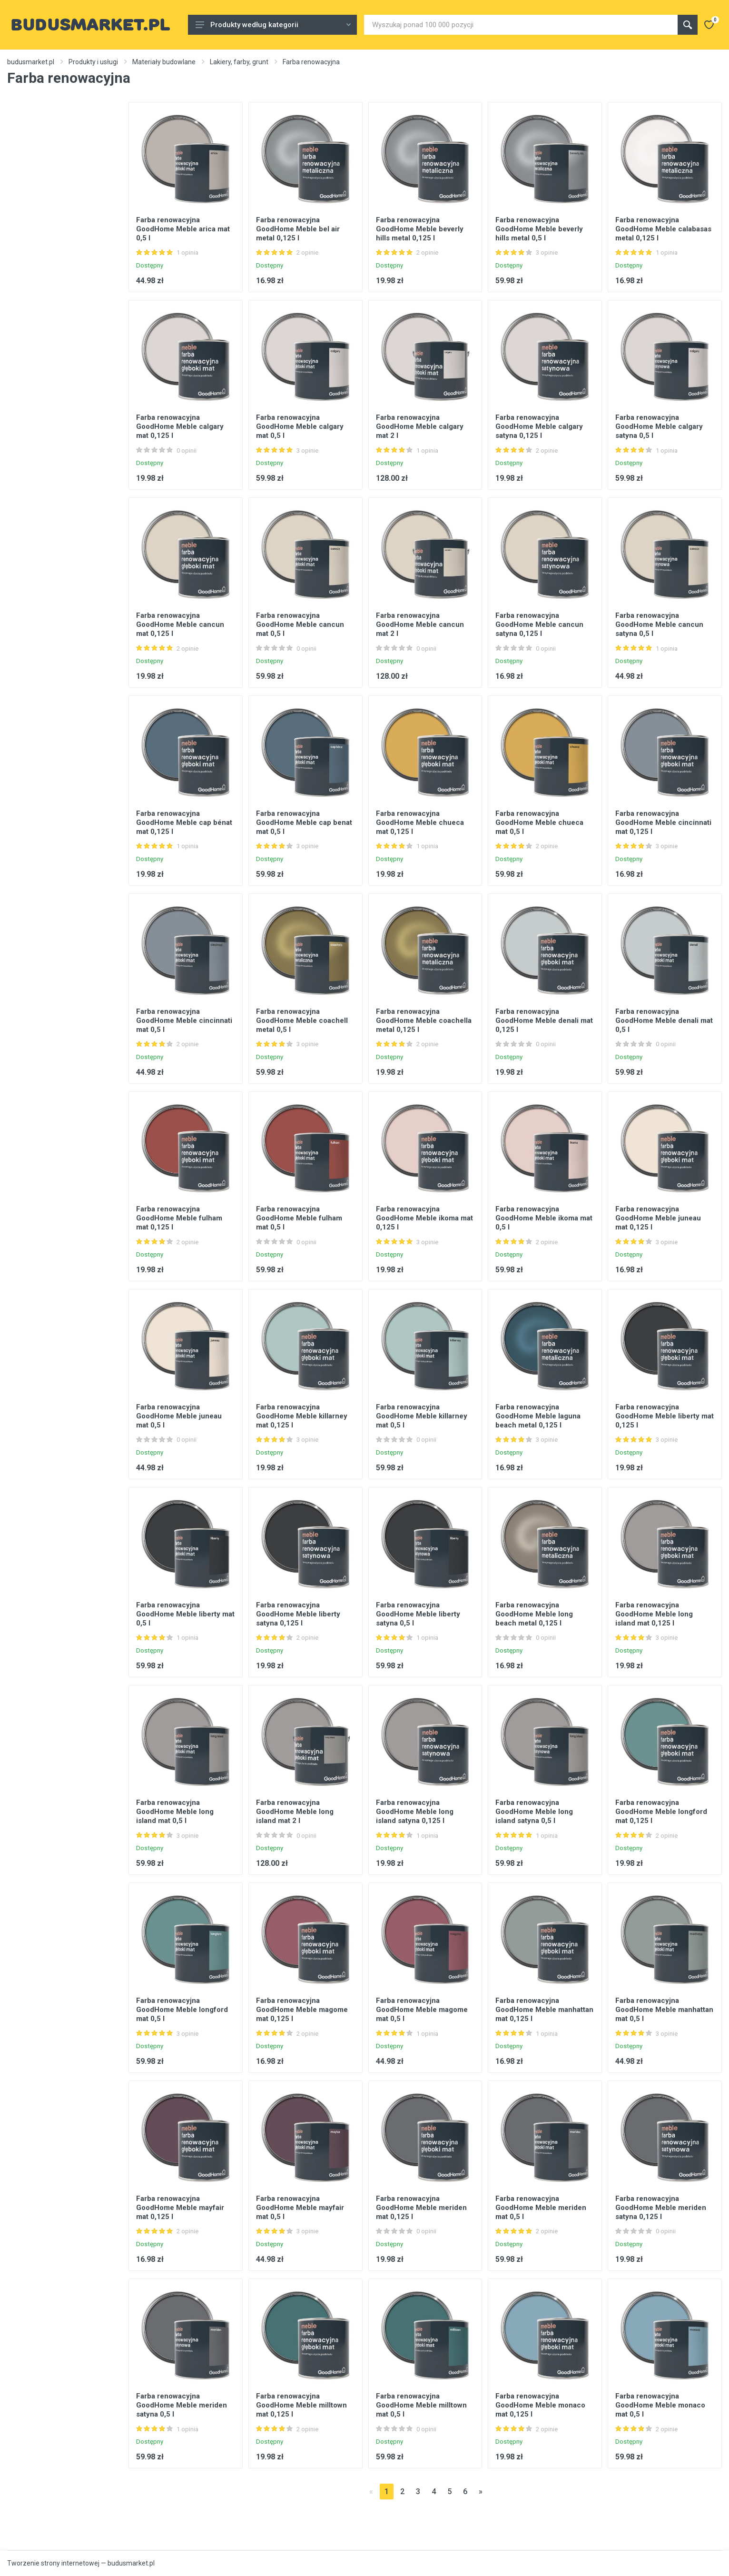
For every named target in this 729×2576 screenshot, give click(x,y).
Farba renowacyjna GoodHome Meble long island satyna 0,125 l (414, 1811)
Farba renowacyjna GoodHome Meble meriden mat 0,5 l (540, 2207)
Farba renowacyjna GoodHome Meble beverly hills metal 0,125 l (419, 229)
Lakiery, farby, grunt (239, 62)
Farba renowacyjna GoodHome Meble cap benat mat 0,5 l (304, 822)
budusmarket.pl (30, 62)
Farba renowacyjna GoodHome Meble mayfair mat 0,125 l (180, 2207)
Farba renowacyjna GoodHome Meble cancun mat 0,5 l (300, 624)
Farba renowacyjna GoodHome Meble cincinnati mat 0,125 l (663, 822)
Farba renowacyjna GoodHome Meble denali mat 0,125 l (544, 1020)
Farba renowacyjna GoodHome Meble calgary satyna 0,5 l (659, 426)
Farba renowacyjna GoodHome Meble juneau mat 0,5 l (179, 1416)
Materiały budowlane (164, 62)
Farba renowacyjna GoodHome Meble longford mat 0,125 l (661, 1811)
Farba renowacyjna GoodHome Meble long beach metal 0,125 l (534, 1614)
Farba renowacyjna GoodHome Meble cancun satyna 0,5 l (659, 624)
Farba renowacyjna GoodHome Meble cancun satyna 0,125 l (539, 624)
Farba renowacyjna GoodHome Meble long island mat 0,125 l (654, 1614)
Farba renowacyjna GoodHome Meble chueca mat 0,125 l (420, 822)
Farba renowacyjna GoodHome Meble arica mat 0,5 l (183, 229)
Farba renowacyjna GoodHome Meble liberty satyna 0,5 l (418, 1614)
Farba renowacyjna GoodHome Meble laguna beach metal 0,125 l (538, 1416)
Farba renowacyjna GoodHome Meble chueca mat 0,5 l (539, 822)
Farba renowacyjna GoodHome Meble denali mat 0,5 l (664, 1020)
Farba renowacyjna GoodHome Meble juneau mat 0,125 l (658, 1218)
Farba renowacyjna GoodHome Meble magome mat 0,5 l (422, 2009)
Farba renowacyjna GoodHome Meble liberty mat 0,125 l (664, 1416)
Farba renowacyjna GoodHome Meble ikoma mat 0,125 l (424, 1218)
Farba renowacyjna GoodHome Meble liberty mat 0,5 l (185, 1614)
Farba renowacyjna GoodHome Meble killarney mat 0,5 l (421, 1416)
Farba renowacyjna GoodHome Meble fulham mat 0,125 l (179, 1218)
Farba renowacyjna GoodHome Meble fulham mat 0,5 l (299, 1218)
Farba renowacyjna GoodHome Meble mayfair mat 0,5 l (300, 2207)
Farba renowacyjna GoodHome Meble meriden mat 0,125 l (421, 2207)
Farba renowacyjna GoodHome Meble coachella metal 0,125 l (424, 1020)
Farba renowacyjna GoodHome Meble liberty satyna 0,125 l (298, 1614)
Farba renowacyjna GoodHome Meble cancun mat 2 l (420, 624)
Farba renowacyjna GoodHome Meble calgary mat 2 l (419, 426)
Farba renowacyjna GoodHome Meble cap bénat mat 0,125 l (184, 822)
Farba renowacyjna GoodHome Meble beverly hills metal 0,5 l (539, 229)
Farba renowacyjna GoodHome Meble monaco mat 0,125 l (540, 2405)
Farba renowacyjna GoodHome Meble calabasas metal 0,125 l (663, 229)
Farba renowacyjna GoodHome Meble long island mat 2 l (295, 1811)
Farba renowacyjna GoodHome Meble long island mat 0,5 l (175, 1811)
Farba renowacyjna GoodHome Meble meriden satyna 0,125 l (660, 2207)
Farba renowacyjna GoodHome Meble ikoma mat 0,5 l (543, 1218)
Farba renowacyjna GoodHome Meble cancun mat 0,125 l (180, 624)
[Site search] (521, 25)
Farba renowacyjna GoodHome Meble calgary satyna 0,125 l (539, 426)
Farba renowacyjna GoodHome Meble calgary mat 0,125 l (180, 426)
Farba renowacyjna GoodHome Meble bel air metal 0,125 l (298, 229)
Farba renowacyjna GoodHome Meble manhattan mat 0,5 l (664, 2009)
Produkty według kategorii (273, 24)
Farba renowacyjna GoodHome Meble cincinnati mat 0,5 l (184, 1020)
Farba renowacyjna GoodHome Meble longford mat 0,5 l (182, 2009)
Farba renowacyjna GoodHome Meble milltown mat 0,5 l (421, 2405)
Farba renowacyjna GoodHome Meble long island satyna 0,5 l (534, 1811)
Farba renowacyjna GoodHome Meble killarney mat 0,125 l (301, 1416)
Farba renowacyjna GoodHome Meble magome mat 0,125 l (302, 2009)
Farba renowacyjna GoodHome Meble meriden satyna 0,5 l (181, 2405)
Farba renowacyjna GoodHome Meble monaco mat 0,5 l (660, 2405)
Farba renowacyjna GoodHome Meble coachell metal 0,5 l (302, 1020)
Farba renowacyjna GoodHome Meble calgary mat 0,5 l (300, 426)
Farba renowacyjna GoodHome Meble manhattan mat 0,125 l (544, 2009)
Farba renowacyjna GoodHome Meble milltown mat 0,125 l (301, 2405)
